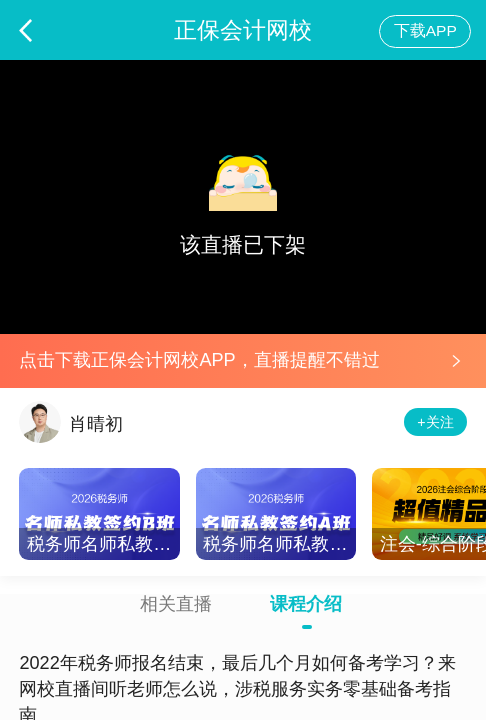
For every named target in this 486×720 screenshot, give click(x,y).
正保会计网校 (243, 30)
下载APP (425, 30)
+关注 (435, 422)
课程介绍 (306, 604)
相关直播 (176, 604)
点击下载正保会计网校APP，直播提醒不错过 (199, 360)
